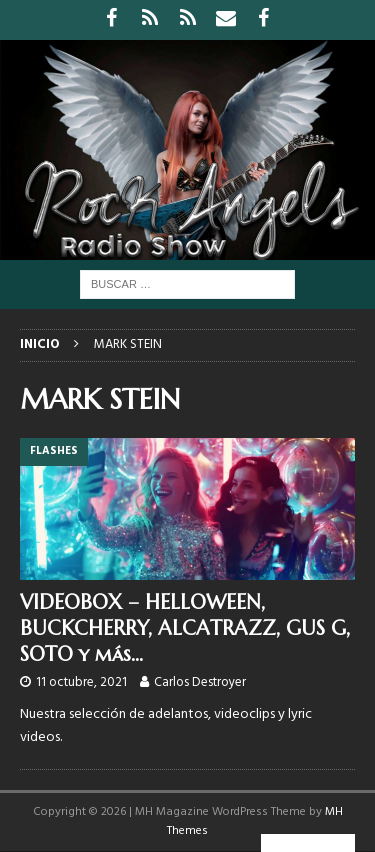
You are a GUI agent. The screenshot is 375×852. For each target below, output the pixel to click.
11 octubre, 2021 (81, 682)
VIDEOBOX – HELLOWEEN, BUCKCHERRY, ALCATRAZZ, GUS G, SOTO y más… (185, 628)
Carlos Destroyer (200, 682)
